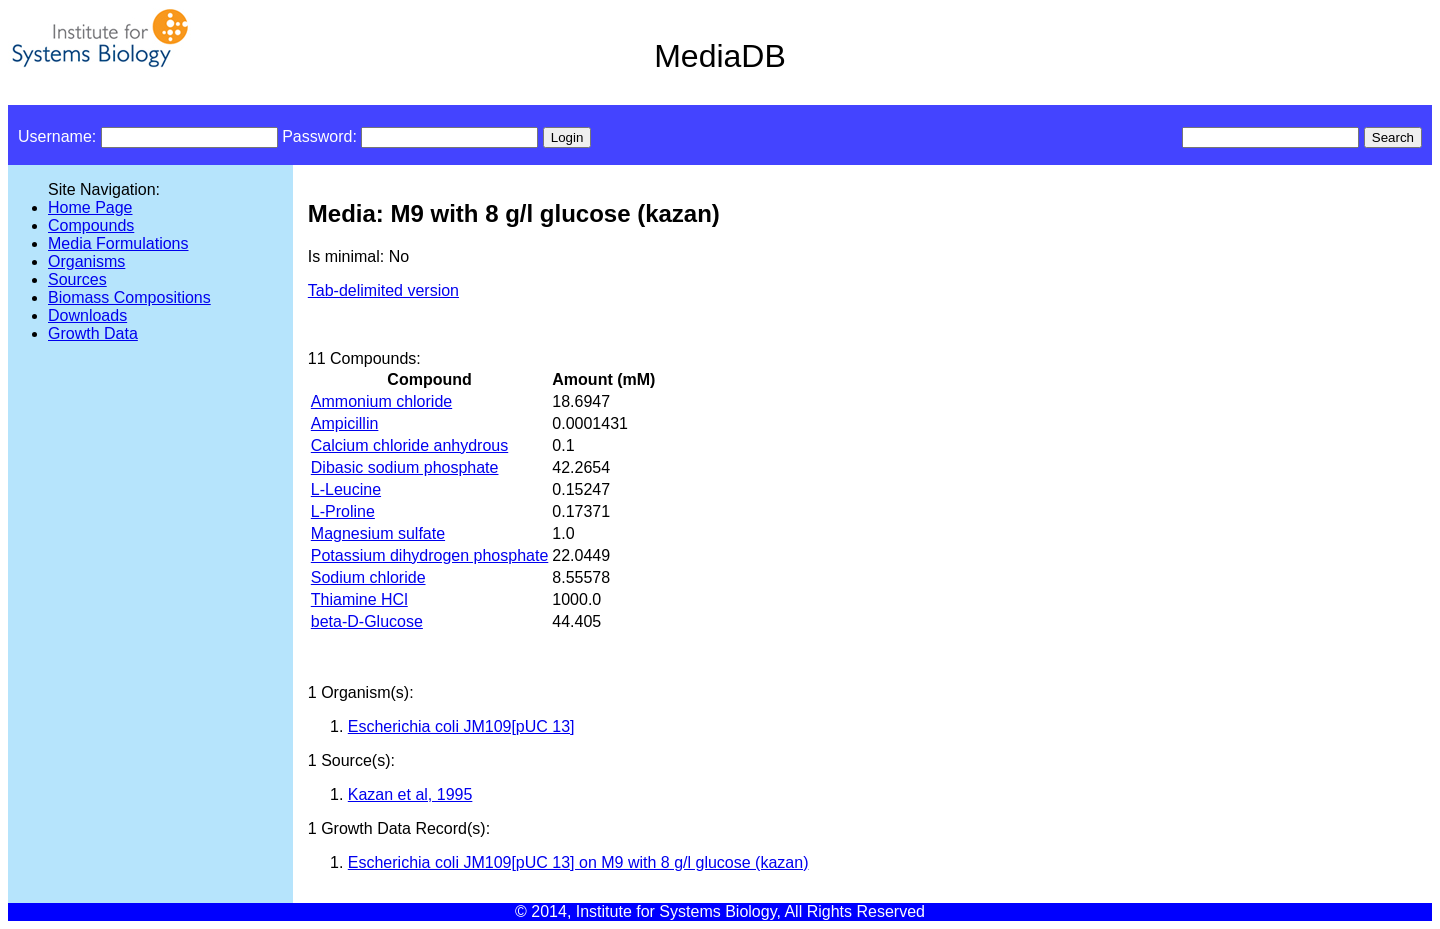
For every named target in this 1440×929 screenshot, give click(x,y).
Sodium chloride (368, 577)
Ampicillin (345, 423)
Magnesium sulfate (378, 533)
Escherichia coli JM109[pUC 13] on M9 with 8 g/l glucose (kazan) (578, 862)
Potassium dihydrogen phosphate (430, 555)
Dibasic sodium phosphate (405, 467)
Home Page (90, 207)
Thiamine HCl (359, 599)
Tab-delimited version (383, 290)
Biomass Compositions (129, 297)
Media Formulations (118, 243)
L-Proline (343, 511)
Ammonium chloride (381, 401)
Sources (77, 279)
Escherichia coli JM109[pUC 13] (461, 726)
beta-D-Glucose (367, 621)
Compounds (91, 225)
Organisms (86, 261)
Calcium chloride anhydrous (409, 445)
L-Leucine (346, 489)
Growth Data (93, 333)
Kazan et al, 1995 (410, 794)
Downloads (87, 315)
